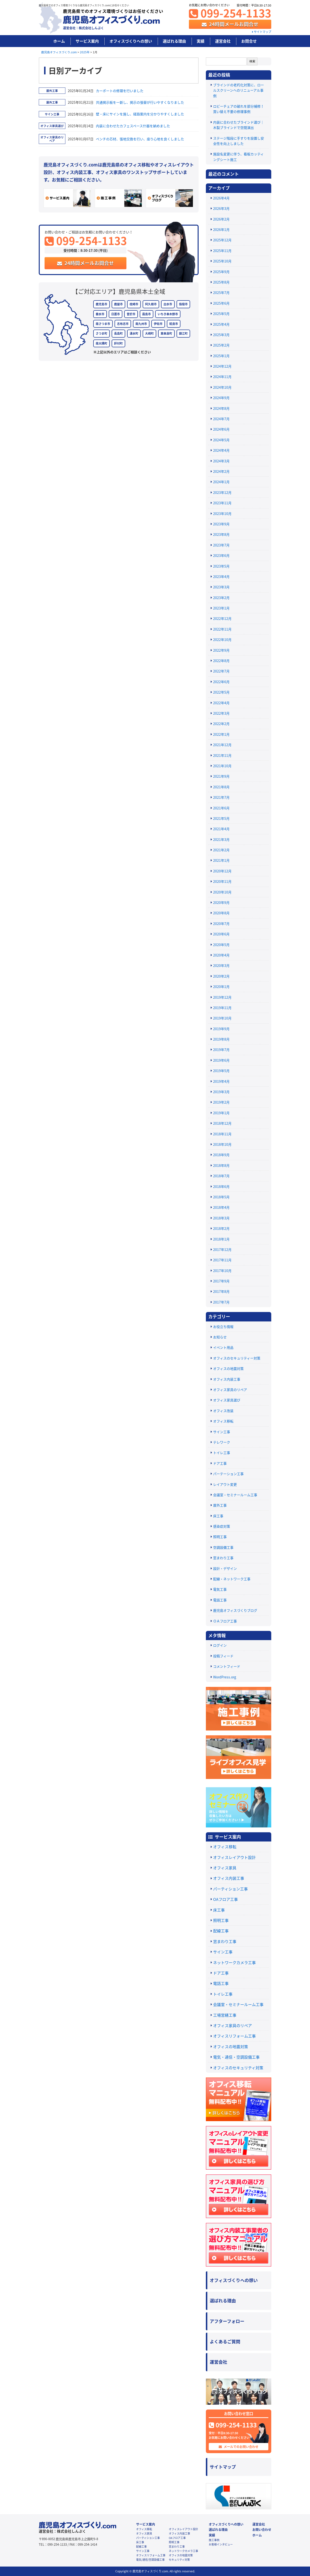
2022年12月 (222, 618)
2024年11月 (222, 376)
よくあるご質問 (225, 2341)
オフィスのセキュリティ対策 (238, 2067)
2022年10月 (222, 639)
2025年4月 (221, 324)
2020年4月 (221, 955)
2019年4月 (221, 1081)
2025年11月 (222, 250)
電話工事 (220, 1599)
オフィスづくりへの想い (130, 41)
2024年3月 (221, 460)
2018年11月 (222, 1133)
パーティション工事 (230, 1888)
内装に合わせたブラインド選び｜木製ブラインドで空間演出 (238, 125)
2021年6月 (221, 808)
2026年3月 (221, 208)
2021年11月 (222, 755)
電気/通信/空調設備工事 (150, 2560)
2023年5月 (221, 566)
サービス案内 (87, 41)
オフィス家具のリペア (52, 139)
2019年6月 (221, 1060)
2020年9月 (221, 902)
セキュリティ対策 (179, 2560)
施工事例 (214, 2540)
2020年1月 (221, 986)
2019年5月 (221, 1070)
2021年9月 (221, 776)
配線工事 (221, 1930)
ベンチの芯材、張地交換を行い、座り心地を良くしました (140, 138)
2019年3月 (221, 1091)
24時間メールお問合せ (230, 24)
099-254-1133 (230, 13)
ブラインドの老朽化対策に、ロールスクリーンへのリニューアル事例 (238, 90)
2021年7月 (221, 797)
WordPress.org (224, 1677)
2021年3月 (221, 839)
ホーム (59, 41)
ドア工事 (220, 1463)
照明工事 (220, 1536)
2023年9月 (221, 524)
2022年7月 (221, 671)
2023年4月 (221, 576)
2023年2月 (221, 597)
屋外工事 (52, 90)
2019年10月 (222, 1018)
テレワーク (221, 1442)
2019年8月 (221, 1039)
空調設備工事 (223, 1547)
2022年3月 (221, 713)
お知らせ (220, 1337)
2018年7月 (221, 1175)
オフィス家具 (224, 1867)
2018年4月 (221, 1207)
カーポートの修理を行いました (119, 90)
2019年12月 (222, 997)
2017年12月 (222, 1249)
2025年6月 (221, 303)
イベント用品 (223, 1347)
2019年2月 (221, 1102)
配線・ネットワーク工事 (231, 1578)
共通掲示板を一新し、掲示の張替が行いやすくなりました (140, 102)
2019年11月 (222, 1007)
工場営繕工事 (224, 2015)
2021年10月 (222, 765)
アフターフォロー (227, 2321)
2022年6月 (221, 681)
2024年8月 (221, 408)
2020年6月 (221, 934)
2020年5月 (221, 944)
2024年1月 (221, 481)
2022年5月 (221, 692)
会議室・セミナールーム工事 (235, 1494)
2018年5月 (221, 1196)
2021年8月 (221, 786)
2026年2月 (221, 219)
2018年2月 (221, 1228)
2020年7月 (221, 923)
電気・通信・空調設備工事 (236, 2057)
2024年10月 (222, 387)
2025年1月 (221, 355)
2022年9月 (221, 650)
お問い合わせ (261, 2529)
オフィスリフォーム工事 (234, 2036)
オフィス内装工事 (226, 1379)
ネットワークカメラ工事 (234, 1962)
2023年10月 (222, 513)
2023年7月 (221, 545)
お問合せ (249, 41)
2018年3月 (221, 1218)
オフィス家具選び (52, 126)
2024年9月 (221, 397)
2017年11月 (222, 1259)
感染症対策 (221, 1526)
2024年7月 (221, 418)
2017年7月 (221, 1302)
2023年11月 (222, 502)
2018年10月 (222, 1144)
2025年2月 (221, 345)
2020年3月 (221, 965)
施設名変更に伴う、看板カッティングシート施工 (238, 156)
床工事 (218, 1515)
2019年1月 (221, 1112)
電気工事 (220, 1589)
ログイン (220, 1645)
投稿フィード (223, 1655)
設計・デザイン (225, 1568)
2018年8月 (221, 1165)
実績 (200, 41)
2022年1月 (221, 734)
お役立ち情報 (223, 1326)
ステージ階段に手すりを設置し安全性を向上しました (238, 141)
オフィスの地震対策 (228, 1368)
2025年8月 (221, 282)
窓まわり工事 (223, 1557)
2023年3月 (221, 587)
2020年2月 (221, 976)
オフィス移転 (223, 1421)
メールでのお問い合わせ (238, 2446)
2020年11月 (222, 881)
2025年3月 (221, 334)
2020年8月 (221, 912)
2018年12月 (222, 1123)
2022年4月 (221, 702)
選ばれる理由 (174, 41)
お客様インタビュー (221, 2544)
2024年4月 (221, 450)
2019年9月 (221, 1028)
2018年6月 (221, 1186)
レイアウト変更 (225, 1484)
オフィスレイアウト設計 (234, 1857)
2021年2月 (221, 849)
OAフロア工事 (225, 1899)
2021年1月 (221, 860)
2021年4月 (221, 828)
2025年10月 (222, 261)
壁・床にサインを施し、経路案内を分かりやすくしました (140, 114)
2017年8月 (221, 1291)
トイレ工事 (221, 1452)
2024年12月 (222, 366)
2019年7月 (221, 1049)
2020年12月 (222, 871)
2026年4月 (221, 198)
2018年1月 (221, 1239)
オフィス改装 (223, 1410)
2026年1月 (221, 229)
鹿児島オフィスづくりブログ (235, 1610)
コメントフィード (226, 1666)
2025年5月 (221, 313)
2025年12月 (222, 239)
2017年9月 (221, 1281)
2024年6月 (221, 429)
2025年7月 (221, 292)
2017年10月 (222, 1270)
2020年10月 (222, 892)
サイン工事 (52, 114)
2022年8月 (221, 660)
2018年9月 (221, 1154)
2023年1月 (221, 608)
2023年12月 (222, 492)
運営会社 (223, 41)
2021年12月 (222, 744)
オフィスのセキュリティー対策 (236, 1358)
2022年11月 (222, 629)
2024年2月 (221, 471)
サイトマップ (261, 32)
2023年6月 (221, 555)
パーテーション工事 (228, 1473)
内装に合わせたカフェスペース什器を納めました (133, 125)
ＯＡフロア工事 (225, 1621)
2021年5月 (221, 818)
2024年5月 (221, 439)
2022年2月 (221, 723)
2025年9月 (221, 271)
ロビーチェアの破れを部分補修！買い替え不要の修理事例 (238, 109)
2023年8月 (221, 534)
